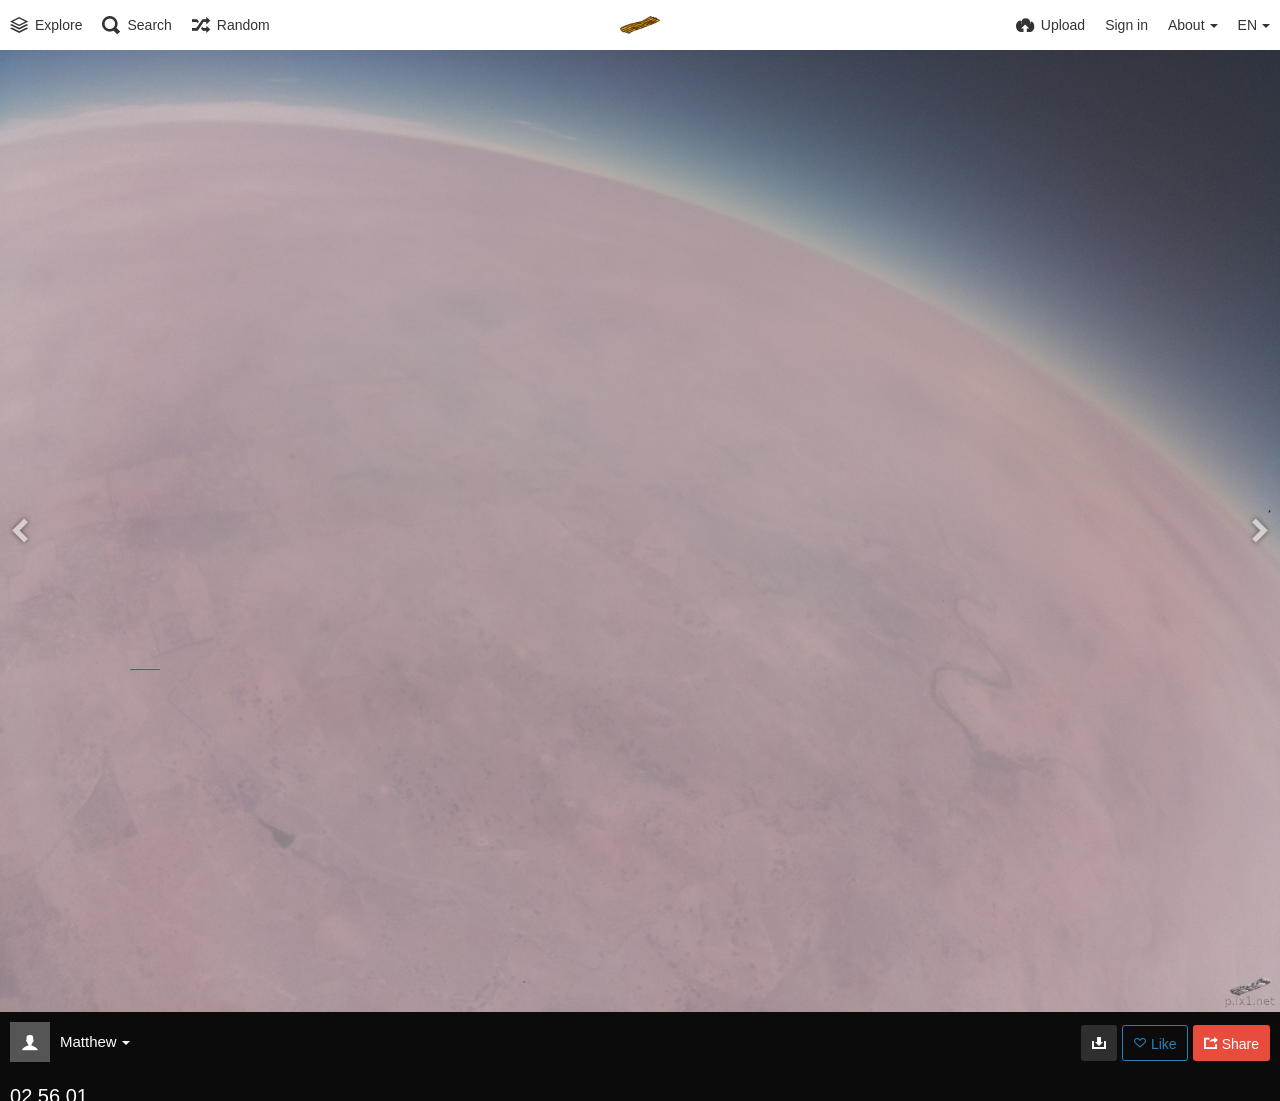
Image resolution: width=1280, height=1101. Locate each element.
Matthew (95, 1041)
